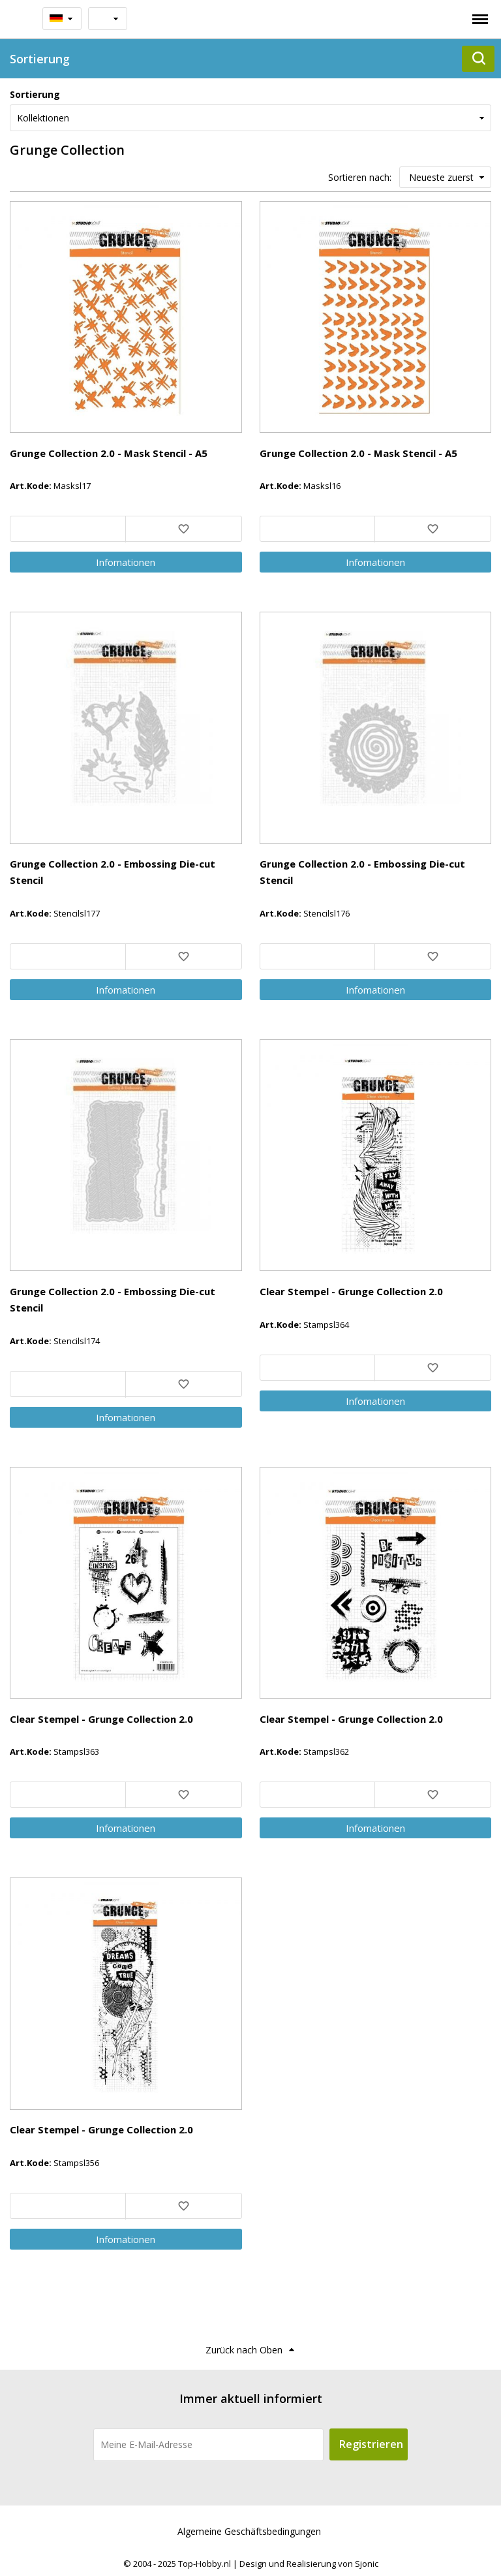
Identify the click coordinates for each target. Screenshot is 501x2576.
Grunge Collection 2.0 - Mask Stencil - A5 (108, 453)
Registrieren (371, 2444)
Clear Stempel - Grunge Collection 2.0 (351, 1291)
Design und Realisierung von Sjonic (308, 2563)
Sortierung (35, 94)
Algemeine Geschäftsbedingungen (249, 2531)
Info (125, 562)
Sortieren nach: (359, 177)
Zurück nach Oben (243, 2350)
